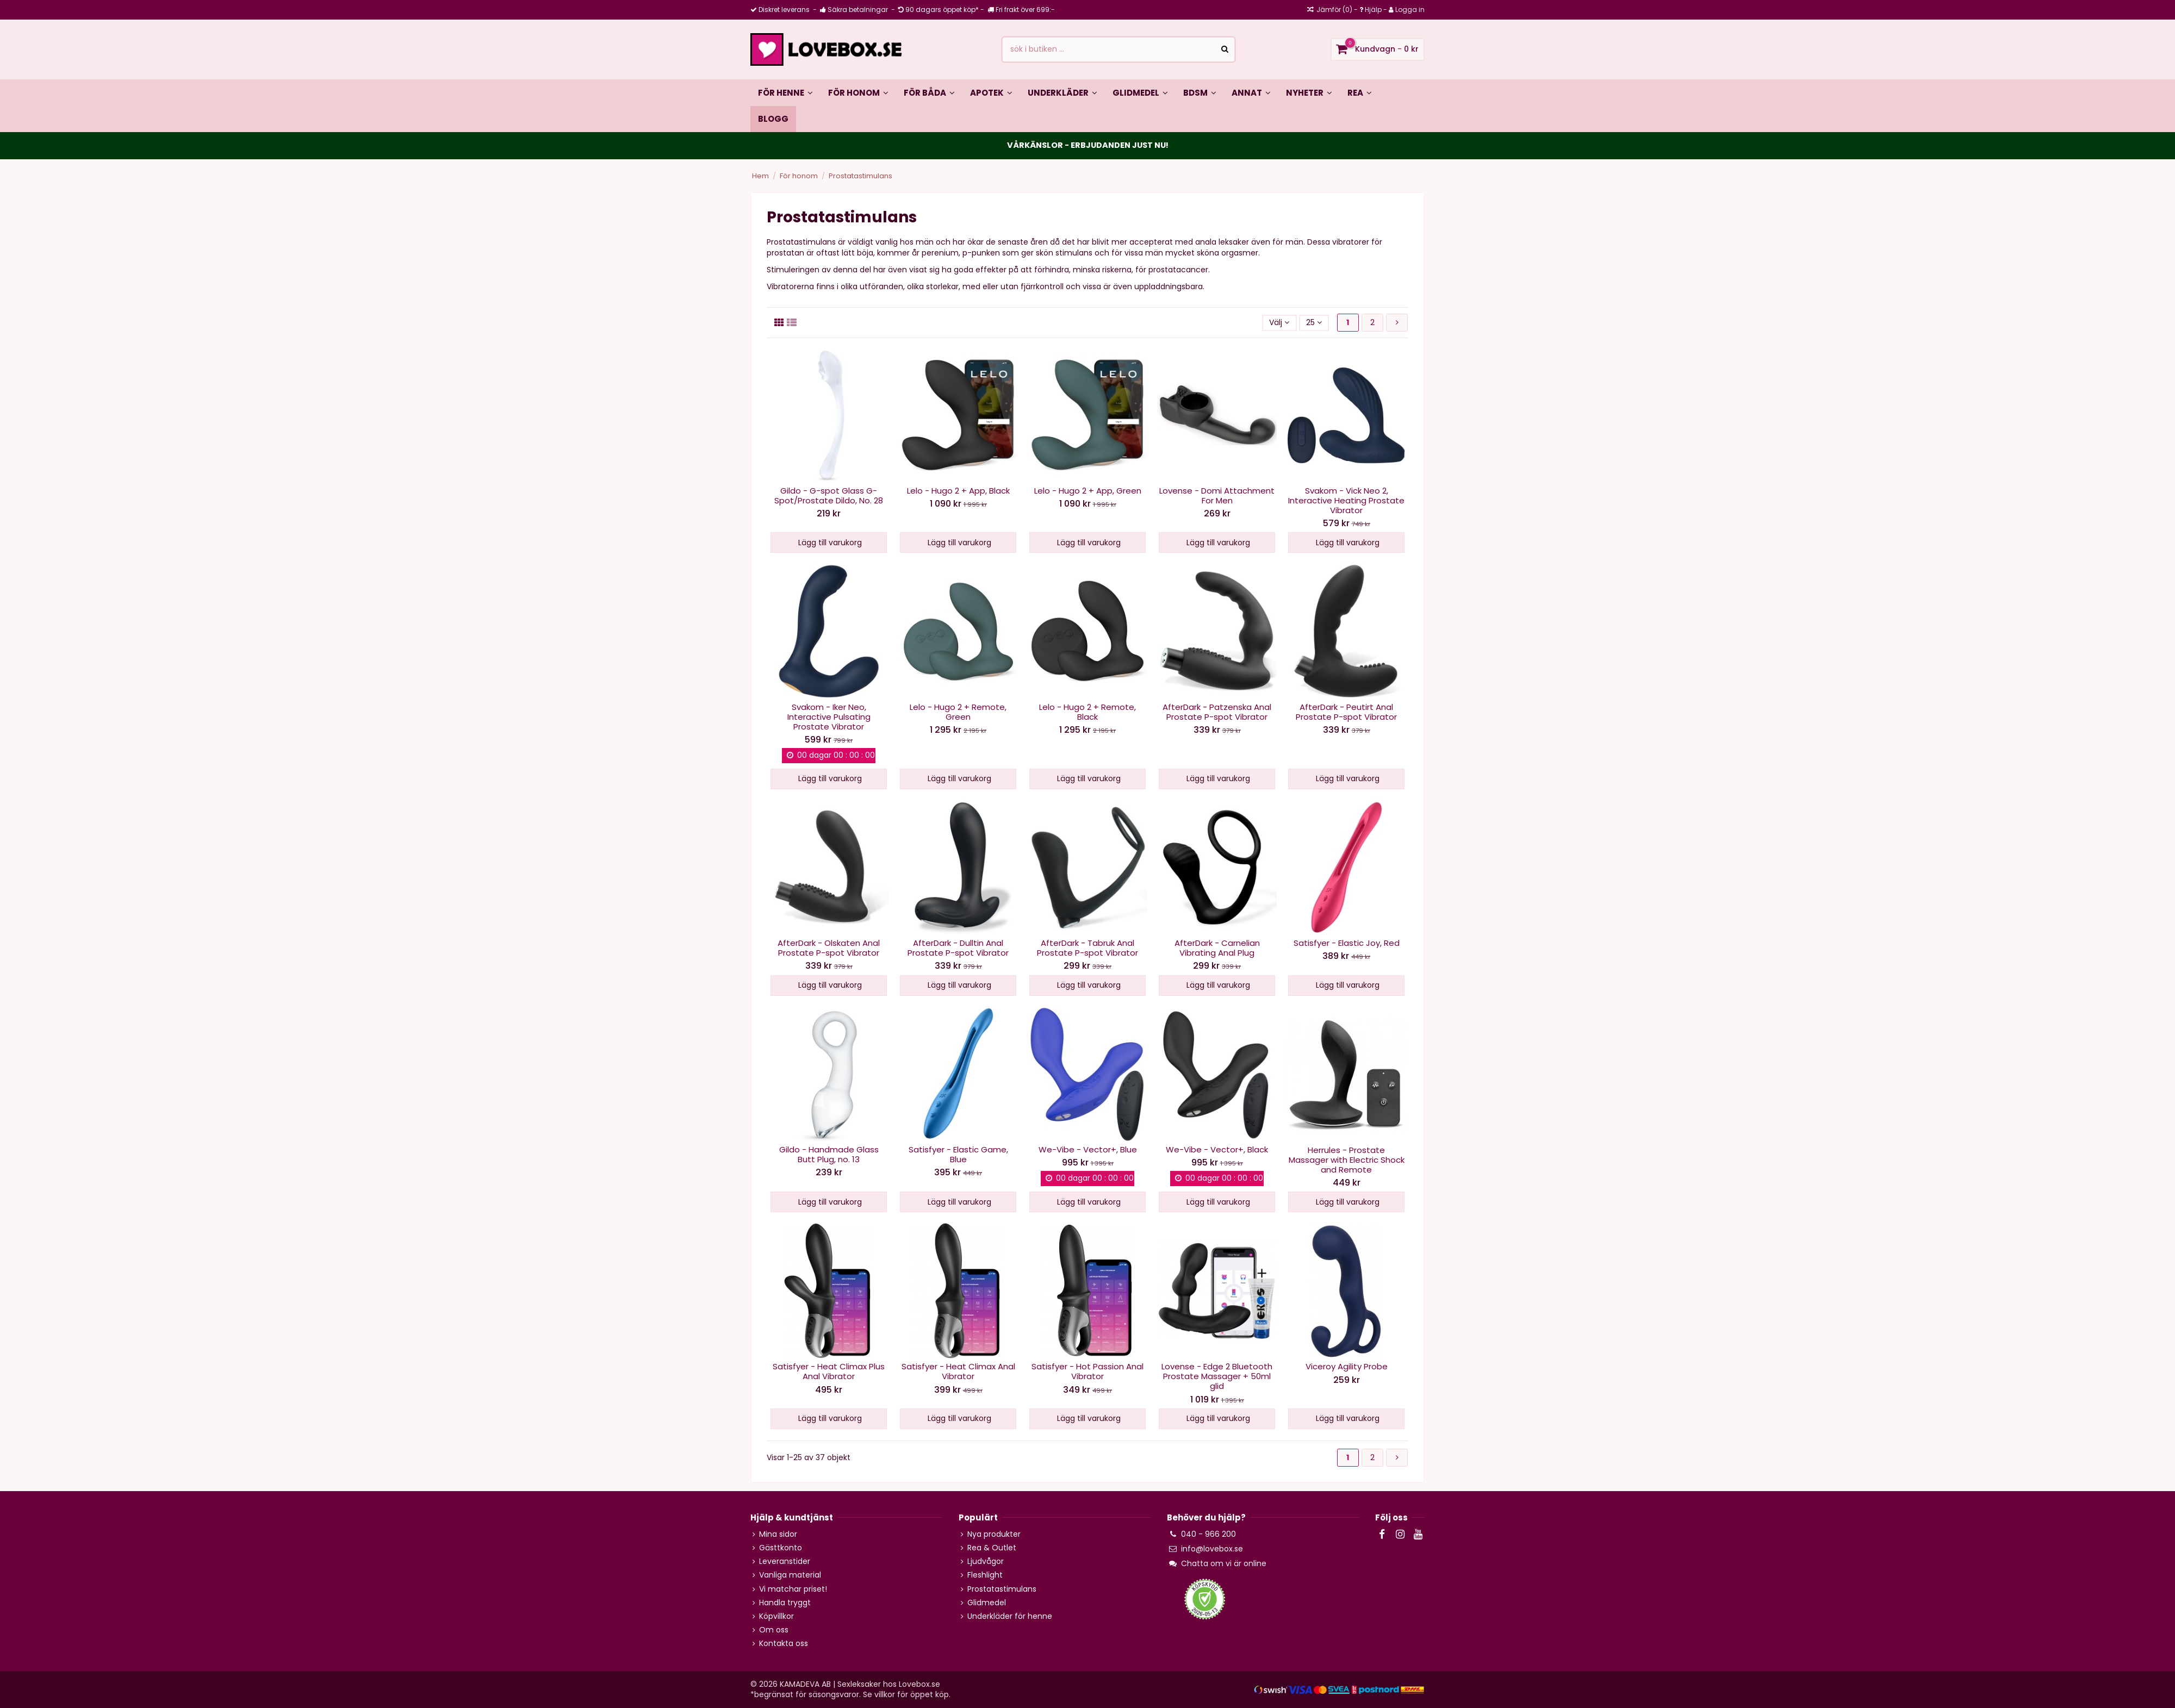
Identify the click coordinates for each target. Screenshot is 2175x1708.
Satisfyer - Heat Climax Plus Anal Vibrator (829, 1371)
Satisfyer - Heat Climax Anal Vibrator (958, 1371)
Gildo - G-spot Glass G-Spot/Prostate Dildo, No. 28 (828, 495)
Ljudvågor (985, 1561)
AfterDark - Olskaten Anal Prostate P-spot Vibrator (829, 947)
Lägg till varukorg (829, 542)
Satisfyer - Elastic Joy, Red (1347, 943)
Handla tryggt (785, 1603)
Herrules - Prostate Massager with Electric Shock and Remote (1347, 1159)
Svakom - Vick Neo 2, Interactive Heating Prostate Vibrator (1346, 500)
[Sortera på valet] (1279, 323)
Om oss (773, 1630)
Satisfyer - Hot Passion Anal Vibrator (1087, 1371)
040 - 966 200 (1208, 1534)
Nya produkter (994, 1534)
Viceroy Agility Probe (1347, 1366)
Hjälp (1373, 9)
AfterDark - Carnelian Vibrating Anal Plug (1217, 947)
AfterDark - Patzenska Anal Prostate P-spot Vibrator (1217, 711)
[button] (929, 92)
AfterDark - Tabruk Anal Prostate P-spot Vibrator (1087, 947)
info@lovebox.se (1212, 1548)
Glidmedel (986, 1603)
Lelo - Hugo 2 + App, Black (958, 490)
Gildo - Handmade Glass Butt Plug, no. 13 (829, 1154)
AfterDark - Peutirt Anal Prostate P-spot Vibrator (1346, 711)
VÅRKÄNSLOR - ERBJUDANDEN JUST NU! (1088, 145)
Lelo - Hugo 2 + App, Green (1087, 490)
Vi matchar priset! (793, 1589)
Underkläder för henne (1009, 1616)
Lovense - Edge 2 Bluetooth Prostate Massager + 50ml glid (1216, 1376)
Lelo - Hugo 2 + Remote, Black (1087, 711)
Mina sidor (778, 1534)
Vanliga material (790, 1575)
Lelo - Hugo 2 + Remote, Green (958, 711)
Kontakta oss (783, 1643)
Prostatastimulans (1001, 1589)
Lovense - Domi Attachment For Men (1217, 495)
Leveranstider (784, 1561)
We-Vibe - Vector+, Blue (1088, 1149)
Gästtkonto (780, 1548)
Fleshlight (985, 1575)
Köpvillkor (776, 1616)
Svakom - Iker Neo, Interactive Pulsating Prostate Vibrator (829, 716)
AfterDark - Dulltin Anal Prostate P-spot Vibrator (958, 947)
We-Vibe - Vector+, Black (1217, 1149)
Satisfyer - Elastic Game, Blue (958, 1154)
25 (1314, 322)
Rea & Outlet (991, 1548)
